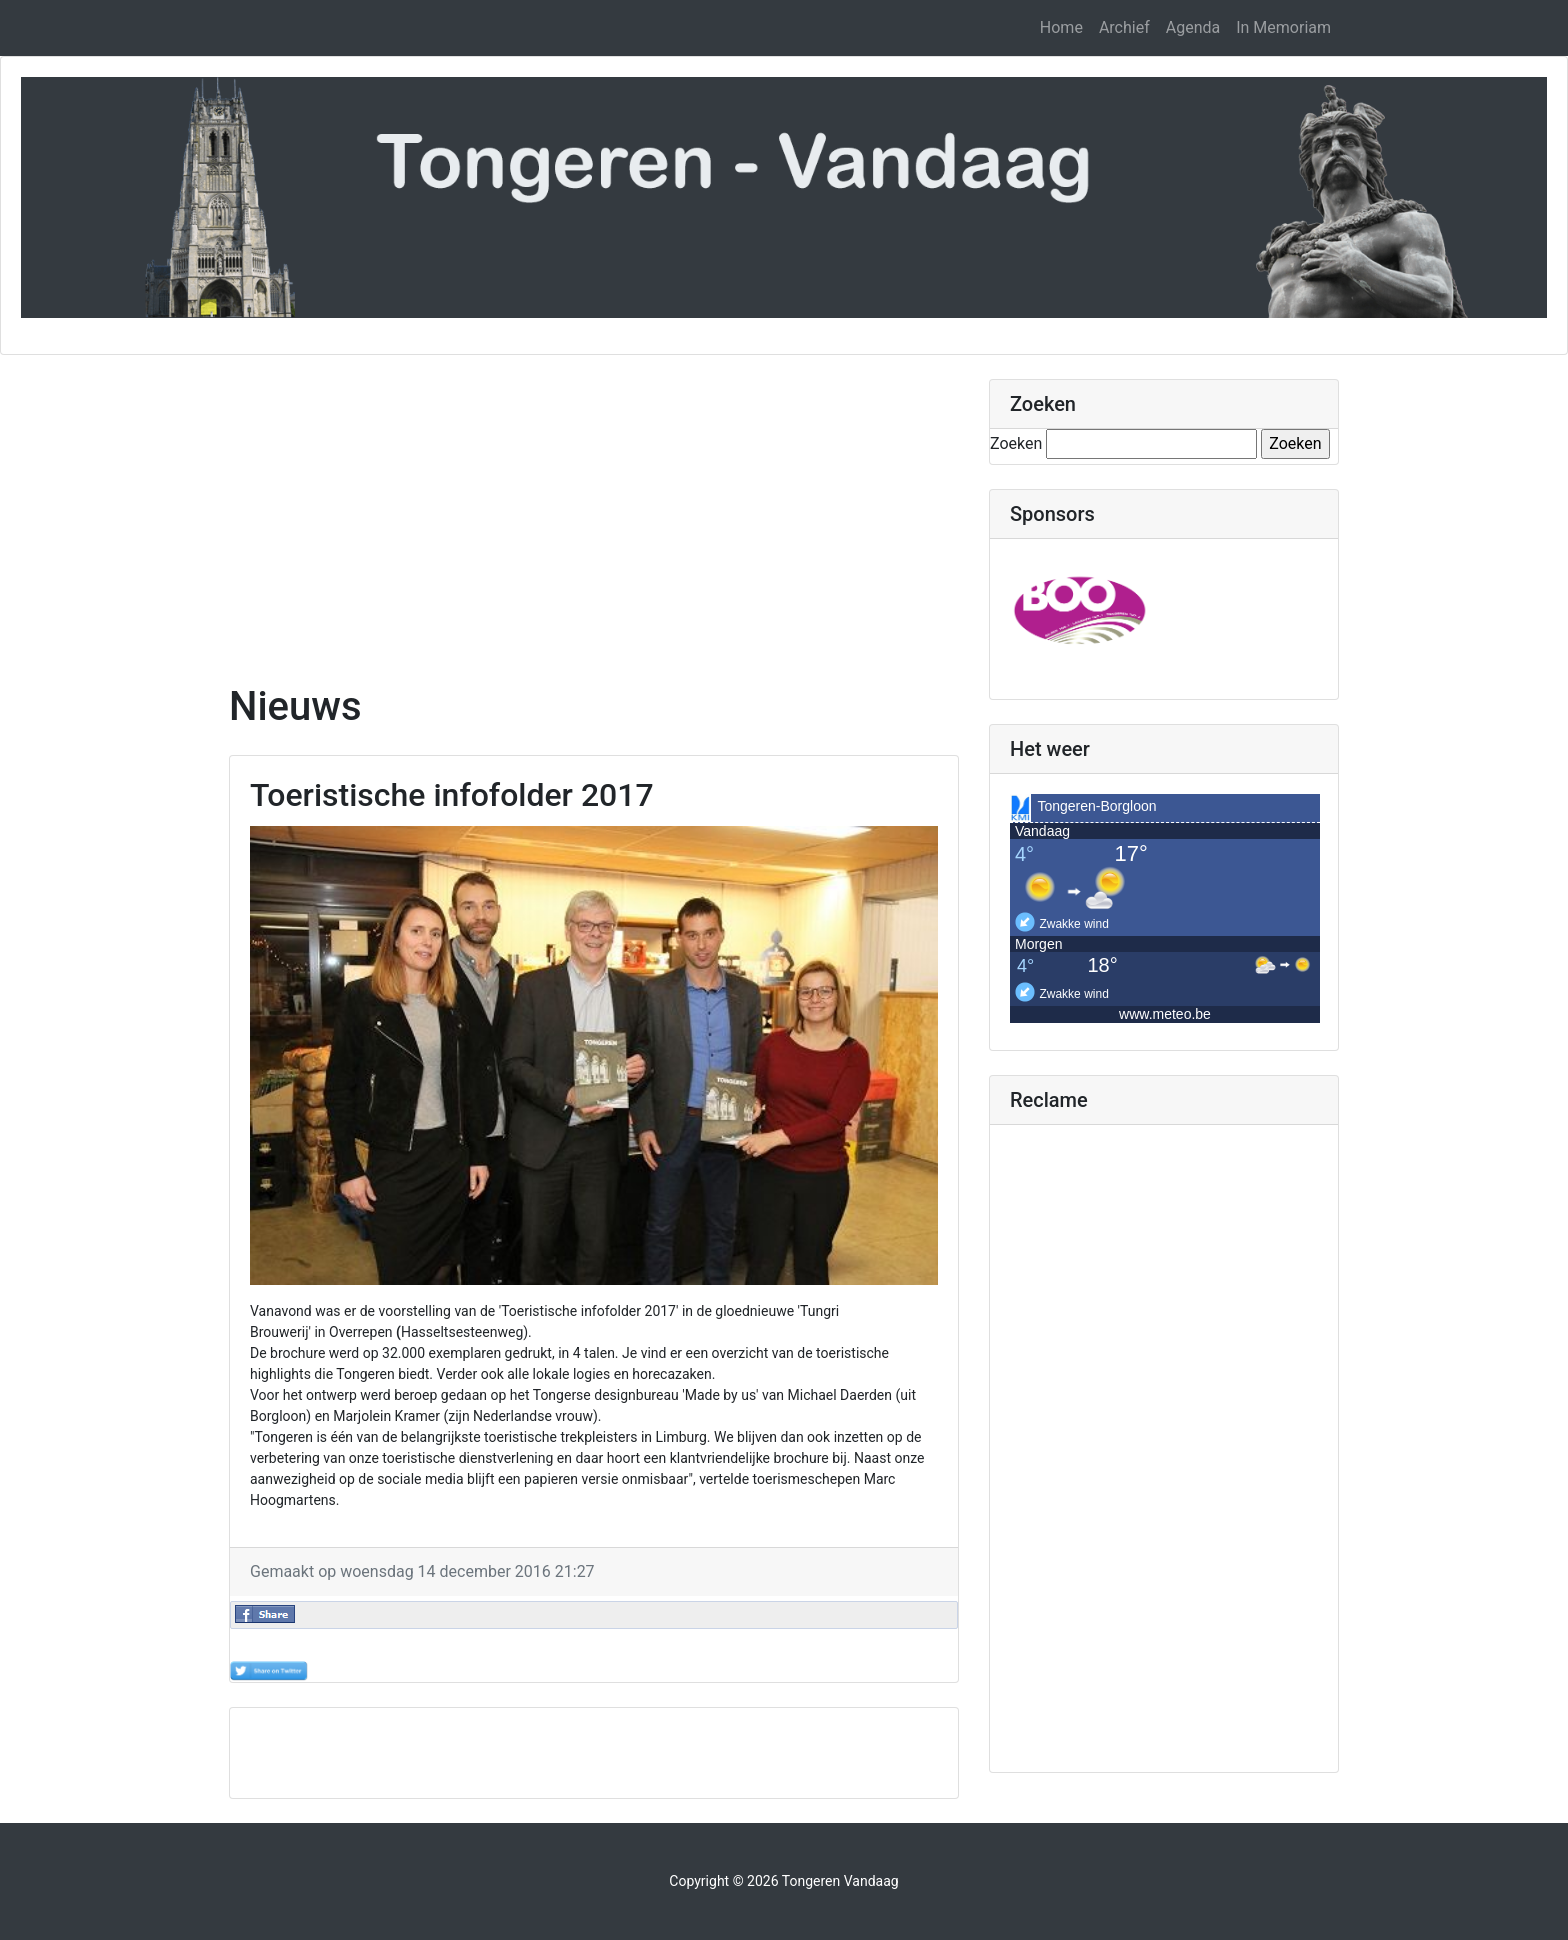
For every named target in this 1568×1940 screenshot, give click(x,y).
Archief (1124, 27)
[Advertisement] (594, 519)
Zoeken (1016, 443)
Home (1061, 27)
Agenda (1193, 27)
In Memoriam (1283, 27)
